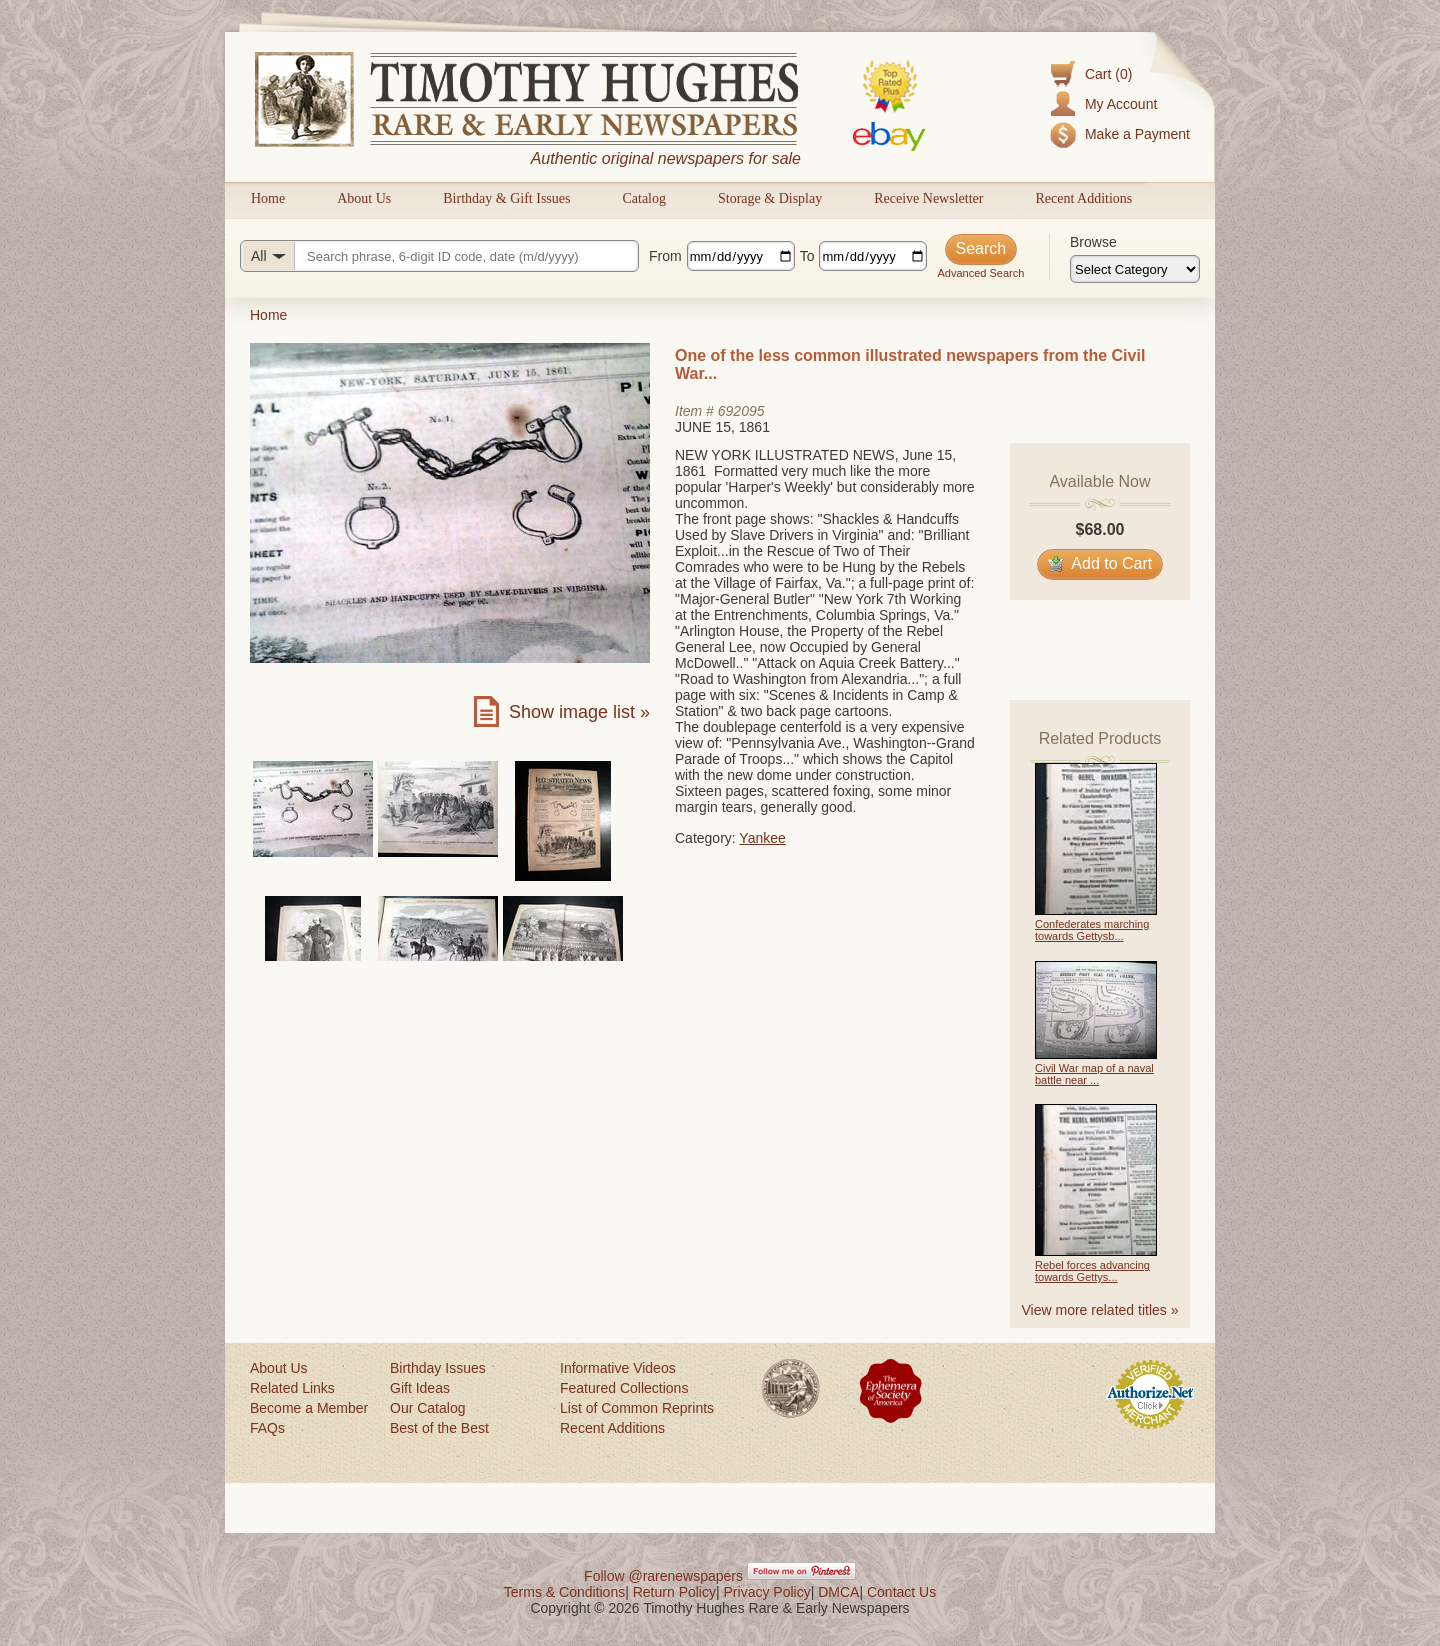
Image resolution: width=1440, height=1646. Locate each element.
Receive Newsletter (928, 198)
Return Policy (674, 1592)
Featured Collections (624, 1388)
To (807, 256)
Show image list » (579, 712)
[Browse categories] (1135, 269)
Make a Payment (1137, 134)
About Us (364, 198)
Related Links (292, 1388)
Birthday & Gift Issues (506, 198)
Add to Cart (1100, 563)
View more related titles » (1100, 1310)
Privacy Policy (767, 1592)
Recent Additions (1083, 198)
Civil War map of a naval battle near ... (1094, 1074)
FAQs (267, 1428)
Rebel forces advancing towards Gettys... (1092, 1271)
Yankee (762, 838)
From (665, 256)
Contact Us (901, 1592)
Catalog (644, 198)
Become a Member (309, 1408)
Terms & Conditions (564, 1592)
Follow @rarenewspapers (663, 1576)
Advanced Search (980, 273)
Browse (1093, 242)
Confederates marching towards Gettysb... (1092, 930)
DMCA (838, 1592)
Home (268, 198)
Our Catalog (427, 1408)
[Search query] (439, 256)
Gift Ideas (420, 1388)
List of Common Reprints (637, 1408)
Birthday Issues (438, 1368)
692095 (741, 411)
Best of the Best (439, 1428)
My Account (1121, 104)
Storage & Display (770, 198)
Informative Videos (618, 1368)
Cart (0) (1108, 74)
